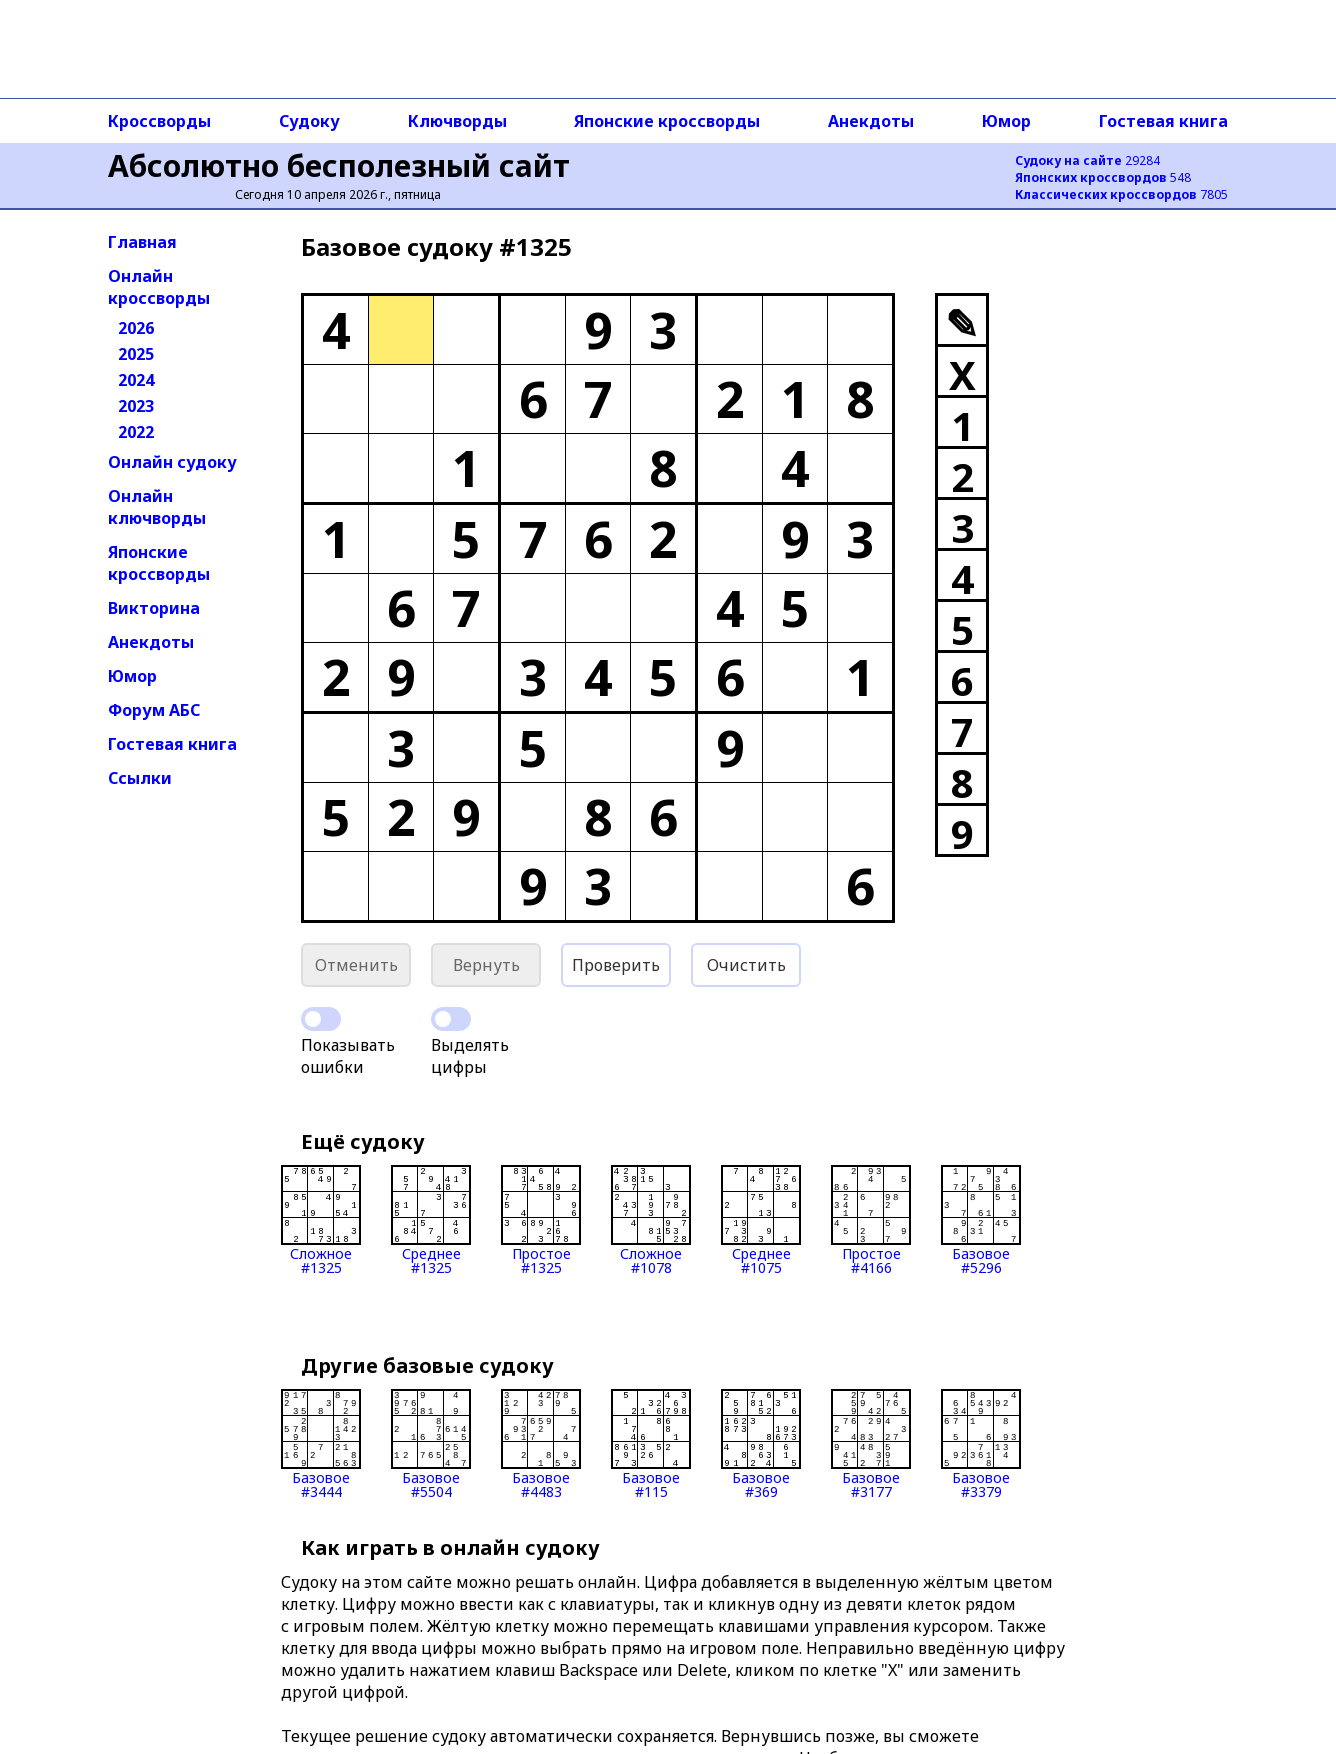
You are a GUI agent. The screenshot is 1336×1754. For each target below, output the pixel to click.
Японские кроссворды (667, 121)
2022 (136, 432)
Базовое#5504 (431, 1444)
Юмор (1006, 121)
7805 (1121, 194)
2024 (136, 380)
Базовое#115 (651, 1444)
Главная (142, 242)
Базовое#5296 (981, 1220)
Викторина (154, 608)
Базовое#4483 (541, 1444)
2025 (136, 354)
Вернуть (486, 965)
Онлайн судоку (172, 462)
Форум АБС (154, 710)
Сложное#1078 (651, 1220)
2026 (136, 328)
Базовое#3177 (871, 1444)
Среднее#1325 (431, 1220)
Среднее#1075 (761, 1220)
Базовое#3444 (321, 1444)
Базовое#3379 (981, 1444)
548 (1103, 177)
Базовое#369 (761, 1444)
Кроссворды (159, 121)
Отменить (356, 965)
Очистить (746, 965)
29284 (1087, 160)
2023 (136, 406)
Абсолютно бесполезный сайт (339, 165)
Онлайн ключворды (157, 507)
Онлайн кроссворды (159, 287)
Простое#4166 (871, 1220)
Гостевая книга (1163, 121)
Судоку (309, 121)
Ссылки (140, 778)
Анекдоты (871, 121)
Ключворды (457, 121)
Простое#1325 (541, 1220)
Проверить (616, 965)
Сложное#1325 (321, 1220)
